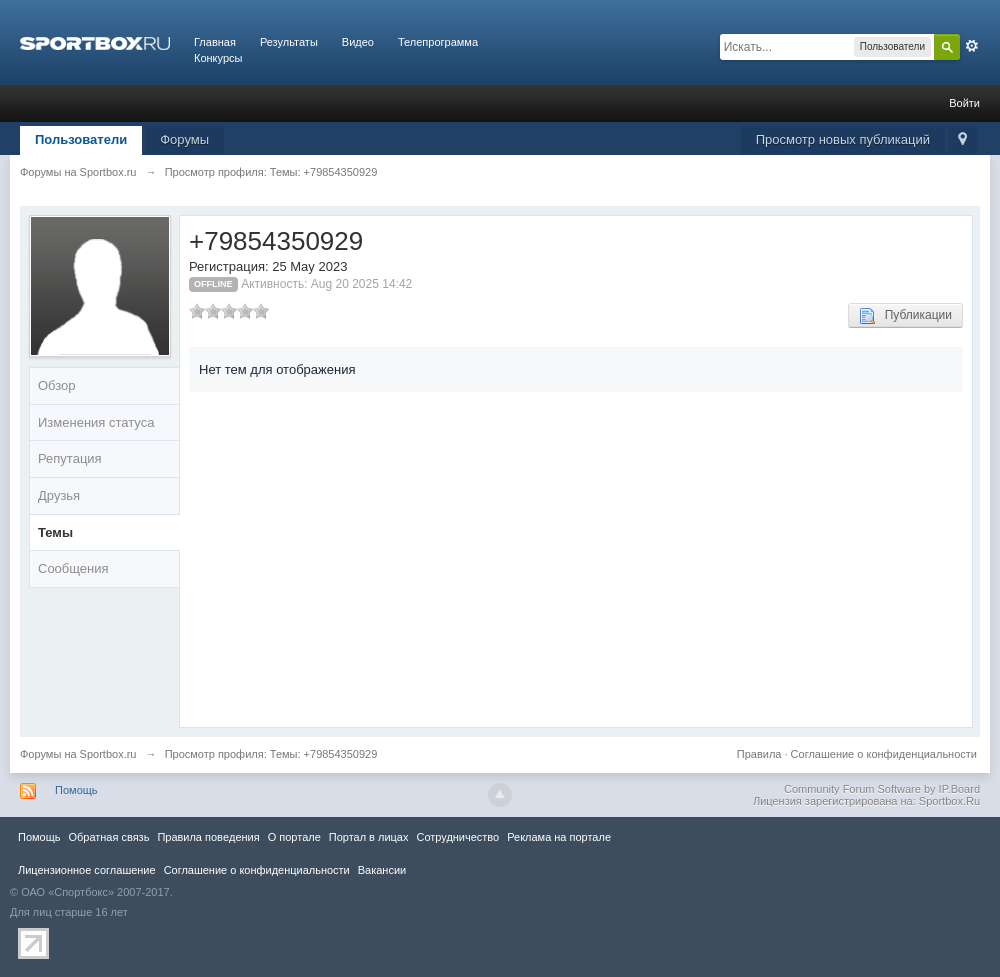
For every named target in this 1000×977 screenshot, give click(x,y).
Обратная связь (108, 837)
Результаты (289, 42)
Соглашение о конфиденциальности (884, 754)
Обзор (57, 385)
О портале (294, 837)
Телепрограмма (438, 42)
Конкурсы (218, 58)
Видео (358, 42)
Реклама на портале (559, 837)
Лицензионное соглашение (87, 870)
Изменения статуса (96, 422)
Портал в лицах (369, 837)
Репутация (70, 458)
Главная (215, 42)
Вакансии (382, 870)
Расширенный (972, 46)
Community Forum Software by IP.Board (882, 789)
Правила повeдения (208, 837)
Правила (759, 754)
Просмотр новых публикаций (843, 139)
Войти (964, 103)
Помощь (76, 790)
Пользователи (81, 139)
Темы (55, 532)
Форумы (184, 139)
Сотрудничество (457, 837)
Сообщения (73, 568)
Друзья (59, 495)
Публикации (905, 316)
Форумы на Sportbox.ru (78, 754)
